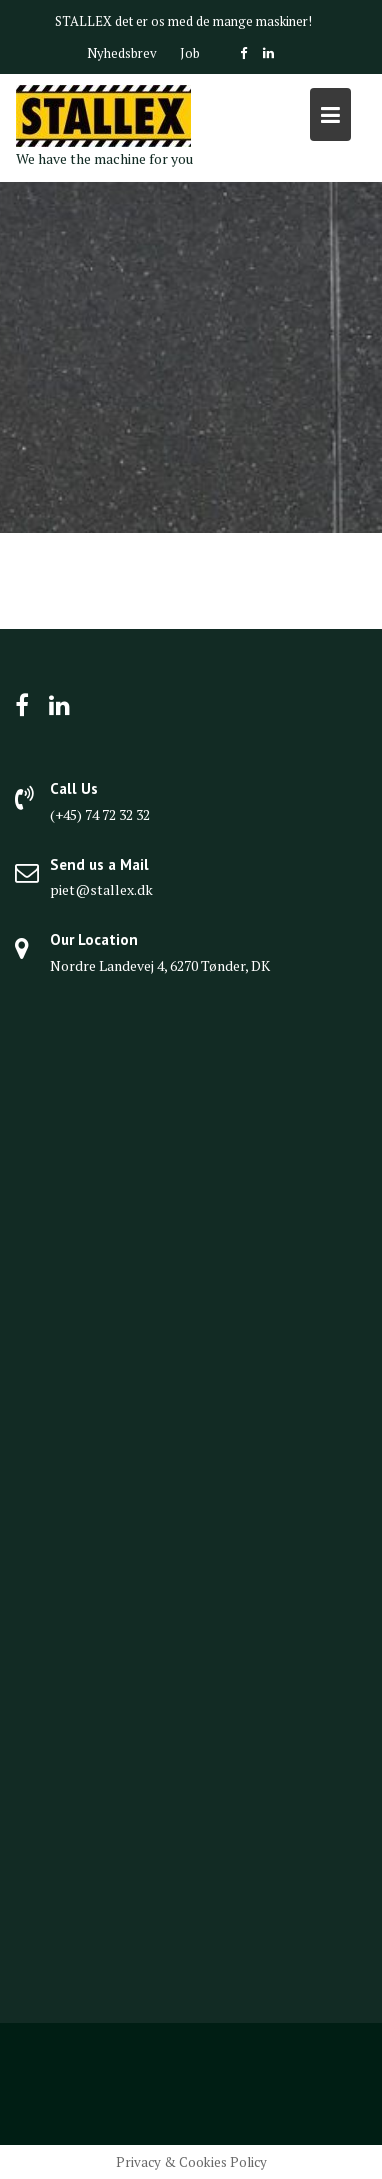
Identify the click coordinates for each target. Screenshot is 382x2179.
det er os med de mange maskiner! (213, 21)
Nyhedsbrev (122, 53)
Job (190, 53)
